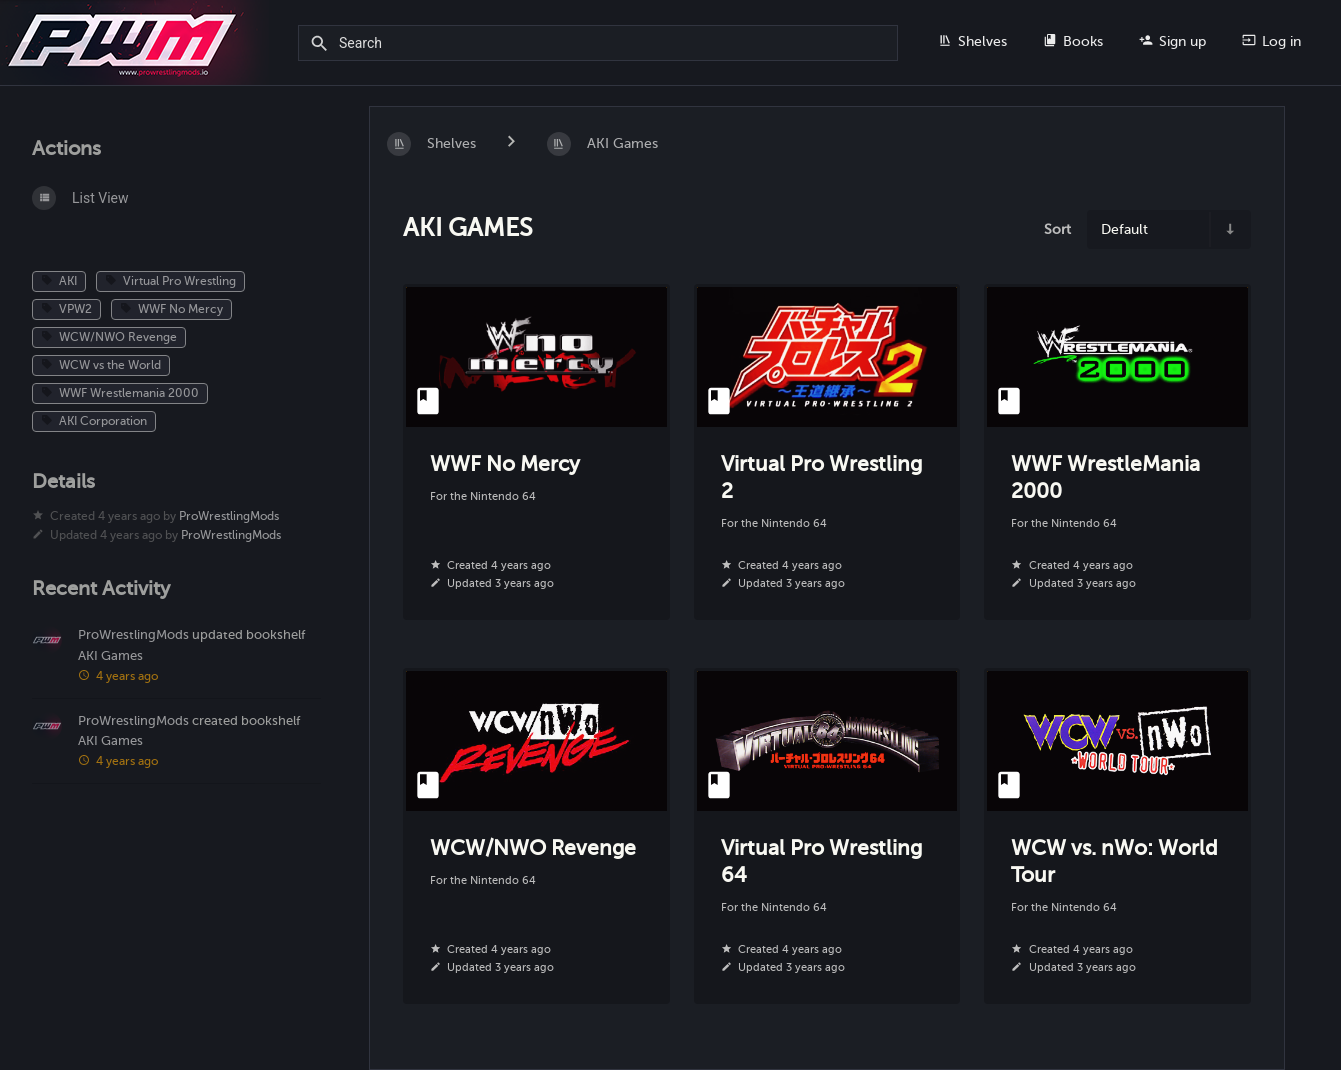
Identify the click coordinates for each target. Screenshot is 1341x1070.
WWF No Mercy (171, 309)
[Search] (322, 44)
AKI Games (110, 656)
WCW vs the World (101, 365)
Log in (1271, 41)
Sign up (1172, 41)
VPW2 (66, 309)
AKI (59, 281)
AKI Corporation (94, 421)
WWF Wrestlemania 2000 (120, 393)
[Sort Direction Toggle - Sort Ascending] (1229, 229)
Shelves (972, 41)
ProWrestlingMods (229, 516)
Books (1073, 41)
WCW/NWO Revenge (109, 337)
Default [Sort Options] (1124, 229)
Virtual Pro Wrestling (170, 281)
